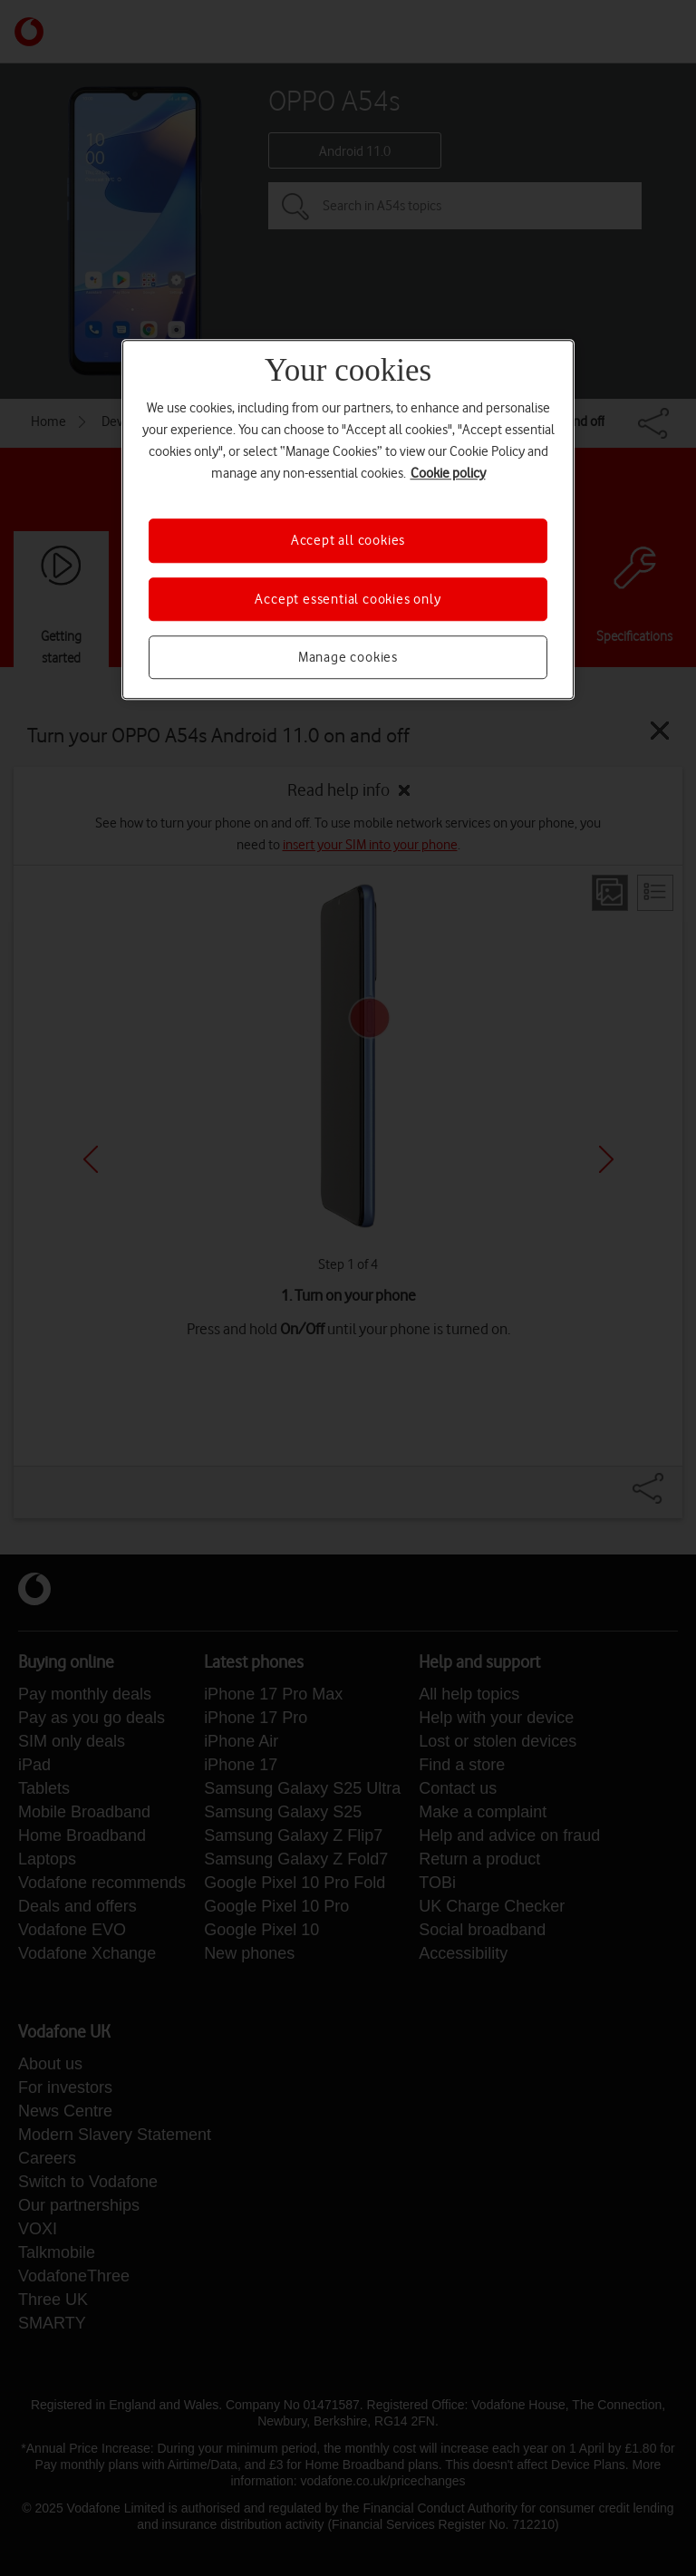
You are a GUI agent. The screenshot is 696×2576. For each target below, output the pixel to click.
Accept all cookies (348, 541)
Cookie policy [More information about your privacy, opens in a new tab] (448, 474)
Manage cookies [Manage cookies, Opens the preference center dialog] (348, 657)
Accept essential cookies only (347, 599)
